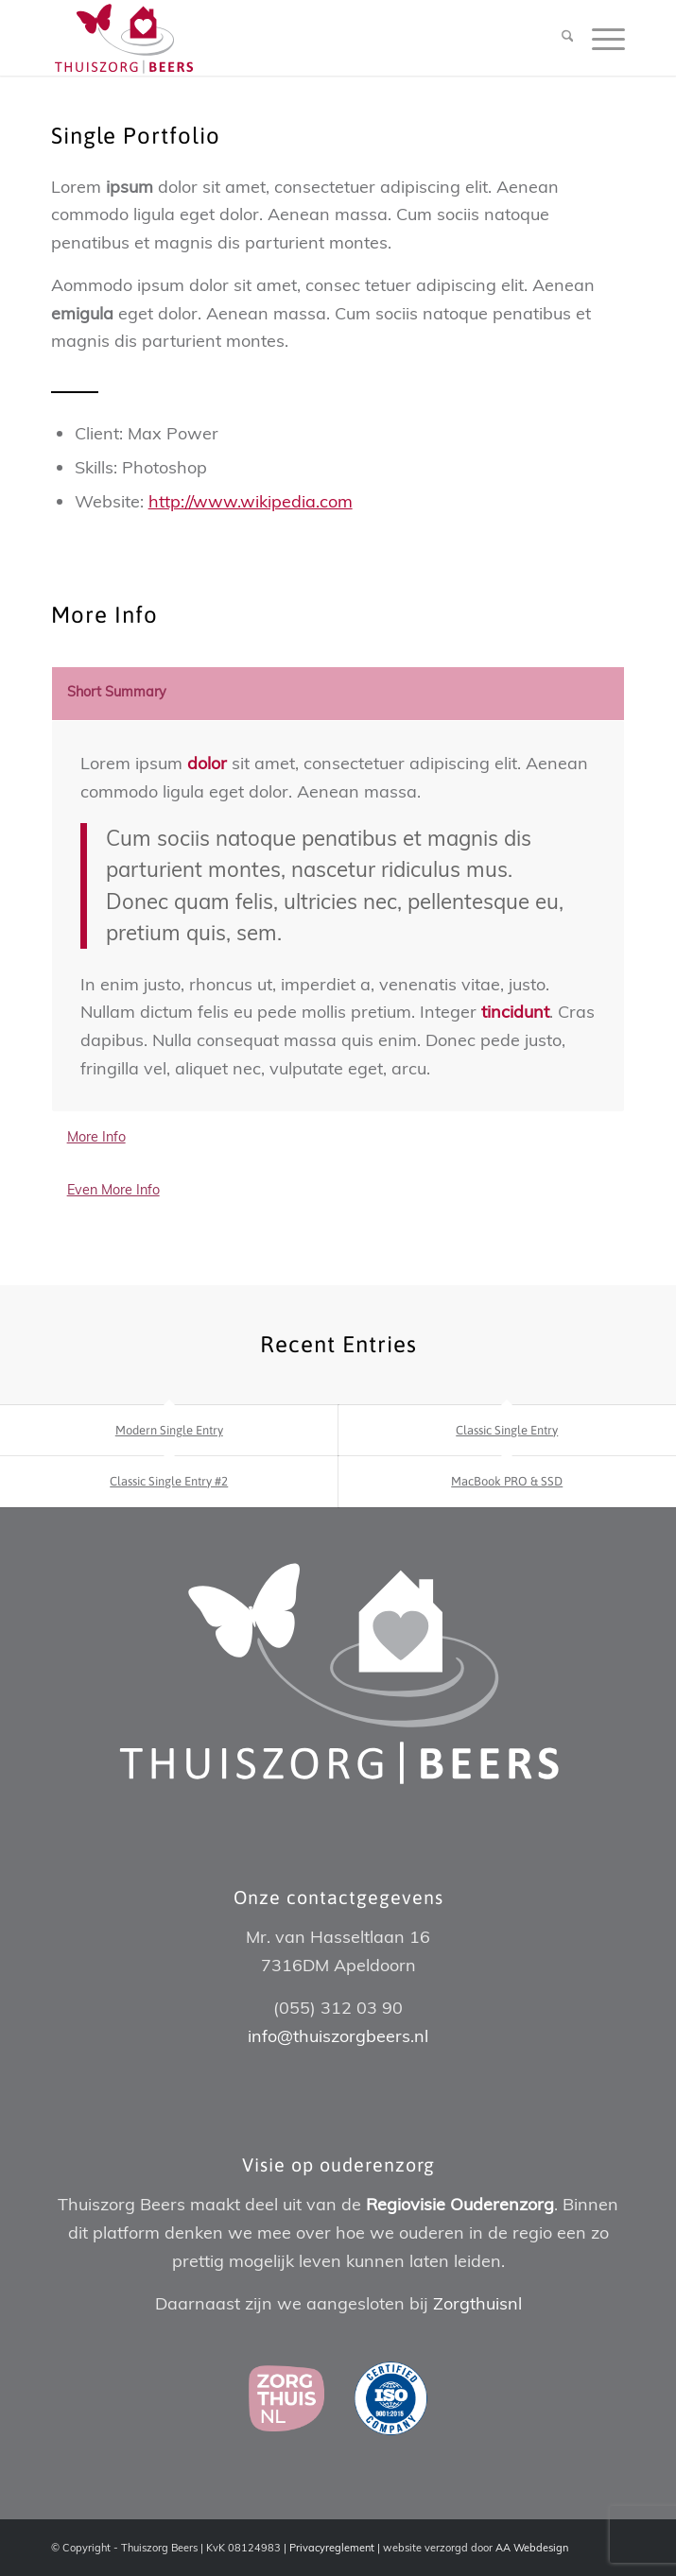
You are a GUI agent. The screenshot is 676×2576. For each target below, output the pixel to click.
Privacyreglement (331, 2547)
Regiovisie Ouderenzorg (460, 2204)
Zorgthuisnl (477, 2303)
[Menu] (599, 38)
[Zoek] (558, 38)
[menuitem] (558, 38)
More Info (96, 1136)
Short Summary (116, 691)
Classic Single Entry (507, 1430)
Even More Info (113, 1189)
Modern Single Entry (169, 1430)
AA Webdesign (531, 2547)
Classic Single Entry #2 (169, 1481)
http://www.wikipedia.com (250, 501)
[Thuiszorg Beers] (281, 38)
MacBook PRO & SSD (507, 1481)
